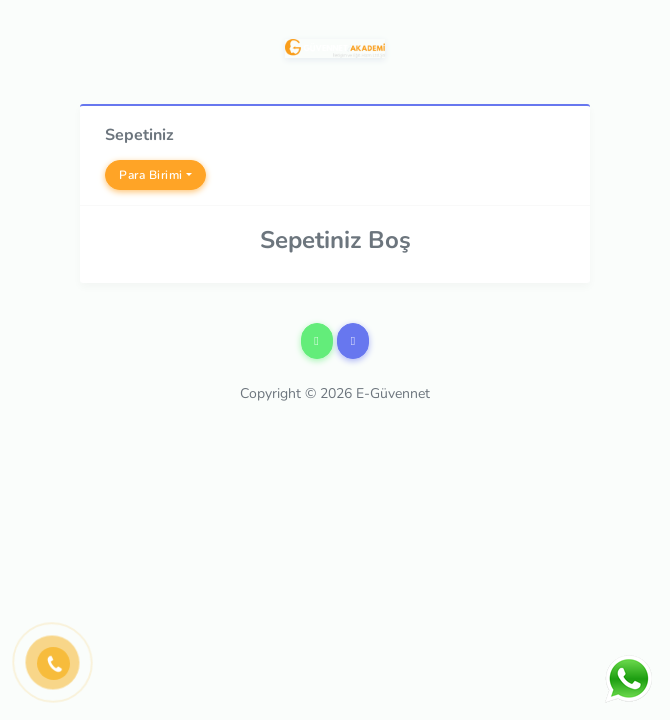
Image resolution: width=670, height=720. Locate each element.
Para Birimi (151, 175)
